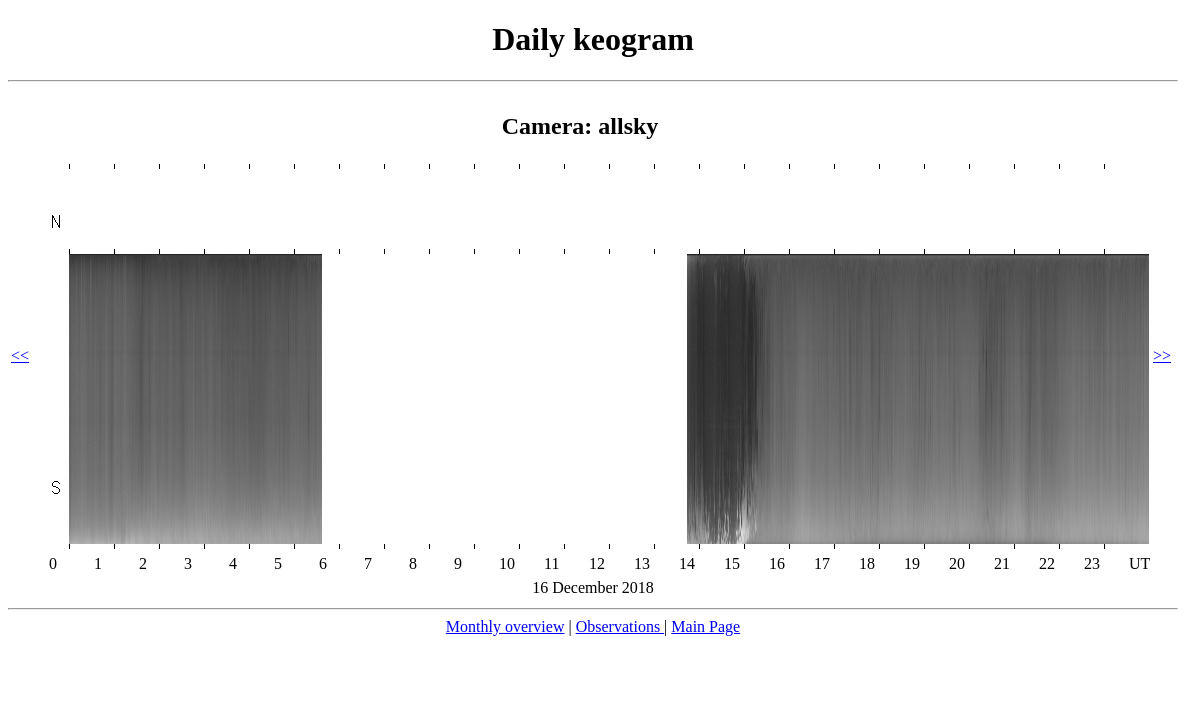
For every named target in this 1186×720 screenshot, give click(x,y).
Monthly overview (505, 626)
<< (20, 355)
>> (1162, 355)
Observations (620, 626)
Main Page (705, 626)
